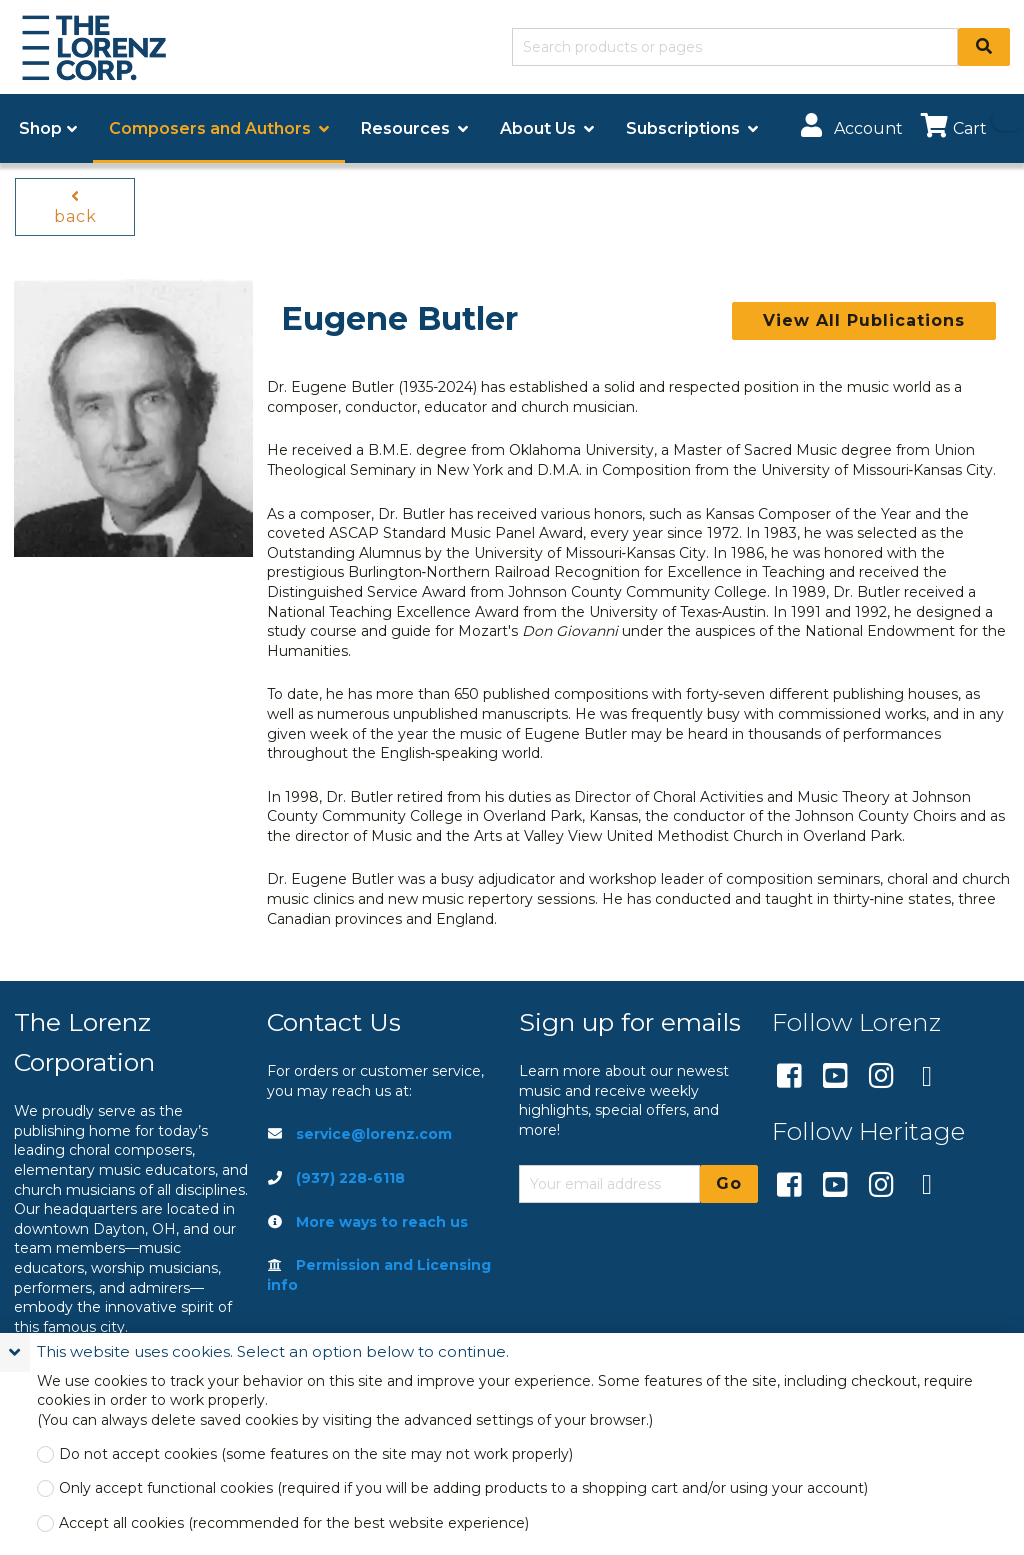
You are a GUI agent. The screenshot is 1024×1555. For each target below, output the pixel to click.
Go (729, 1183)
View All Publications (864, 320)
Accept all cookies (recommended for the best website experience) (294, 1523)
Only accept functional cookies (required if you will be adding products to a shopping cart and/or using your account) (463, 1488)
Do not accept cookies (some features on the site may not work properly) (316, 1454)
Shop (40, 128)
